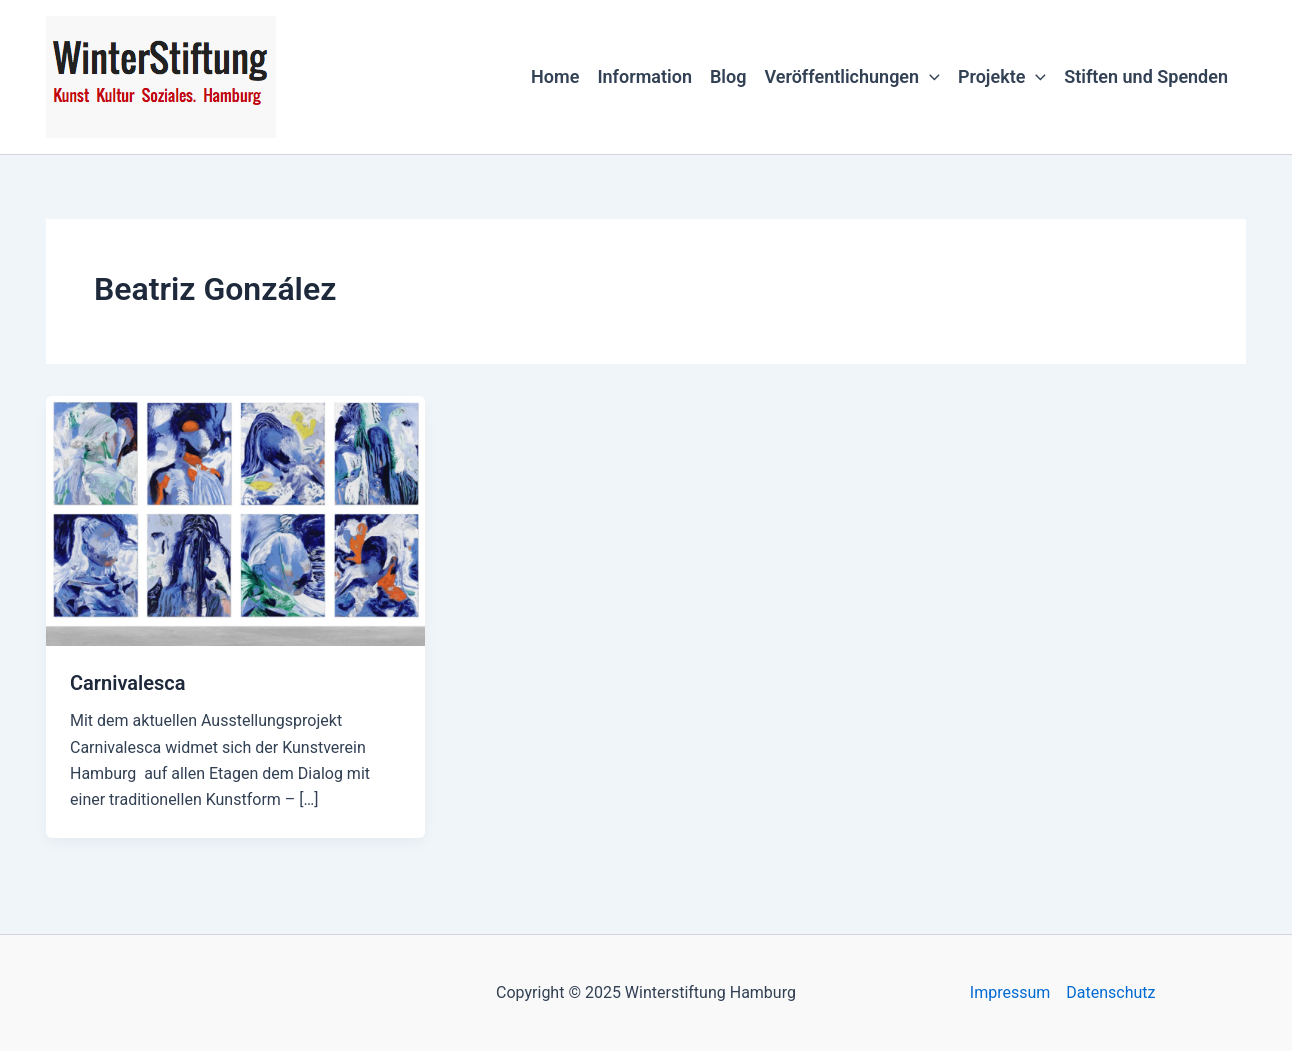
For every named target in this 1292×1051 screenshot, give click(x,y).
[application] (929, 77)
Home (555, 76)
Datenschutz (1110, 992)
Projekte (1002, 77)
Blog (728, 76)
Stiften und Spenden (1146, 76)
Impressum (1010, 992)
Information (644, 76)
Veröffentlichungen (851, 77)
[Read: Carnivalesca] (235, 519)
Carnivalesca (127, 683)
